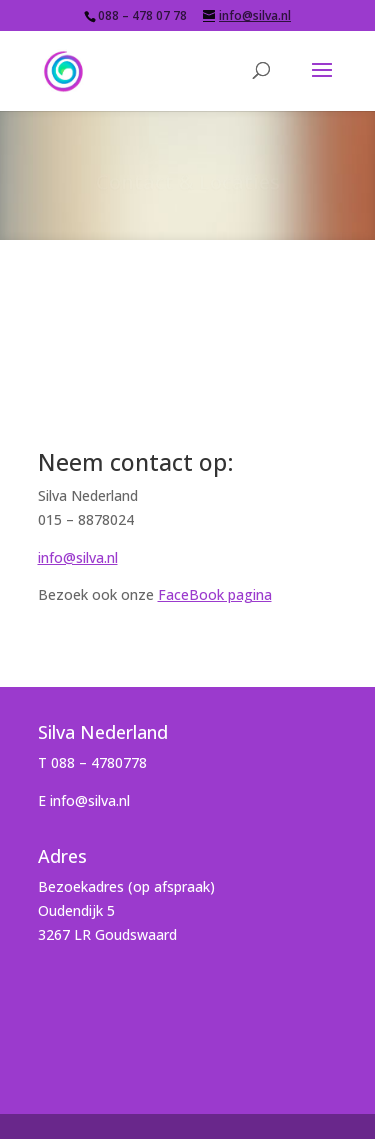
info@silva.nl (78, 557)
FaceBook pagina (215, 594)
